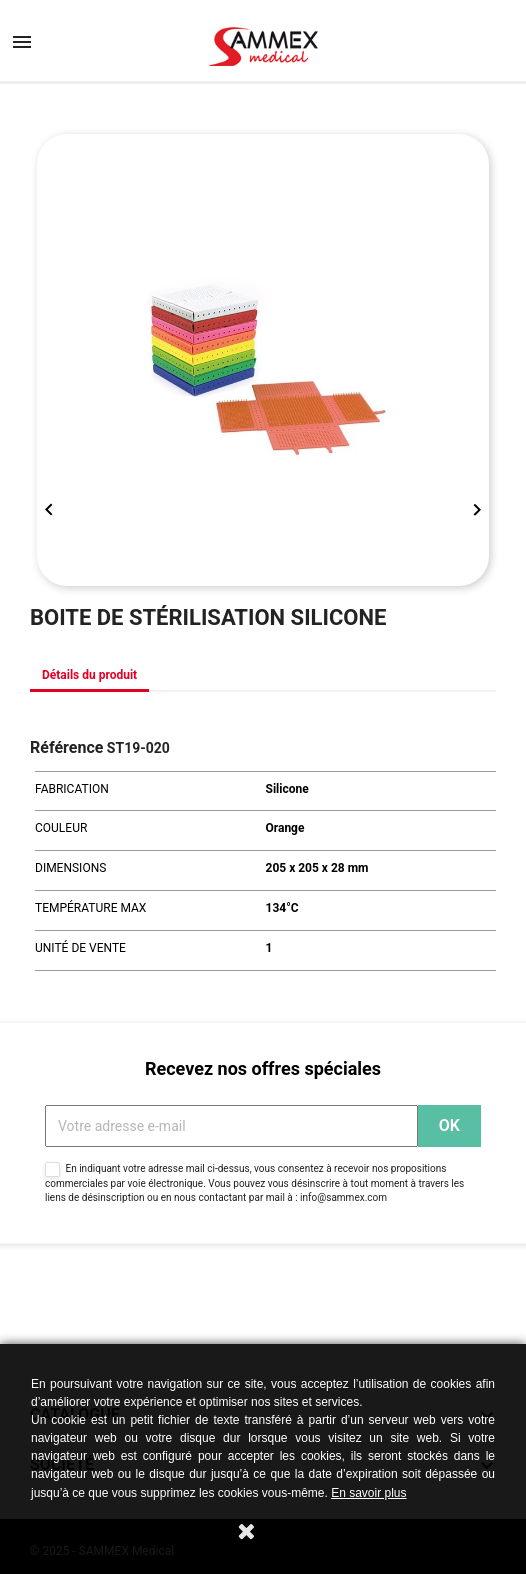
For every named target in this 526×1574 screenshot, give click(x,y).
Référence (66, 747)
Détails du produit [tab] (89, 675)
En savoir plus (368, 1493)
